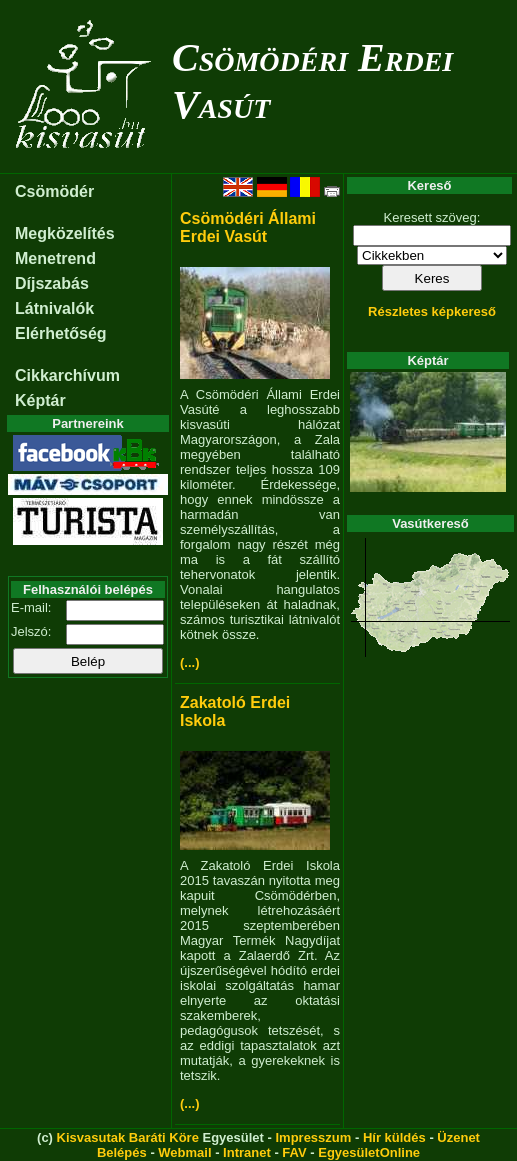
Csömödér (54, 191)
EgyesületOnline (369, 1152)
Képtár (40, 400)
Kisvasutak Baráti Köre (128, 1137)
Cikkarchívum (67, 375)
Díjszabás (52, 283)
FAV (294, 1152)
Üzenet (458, 1137)
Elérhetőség (61, 333)
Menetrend (55, 258)
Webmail (184, 1152)
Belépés (122, 1152)
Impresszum (313, 1137)
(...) (190, 662)
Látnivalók (54, 308)
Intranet (247, 1152)
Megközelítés (65, 233)
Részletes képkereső (432, 311)
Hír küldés (394, 1137)
